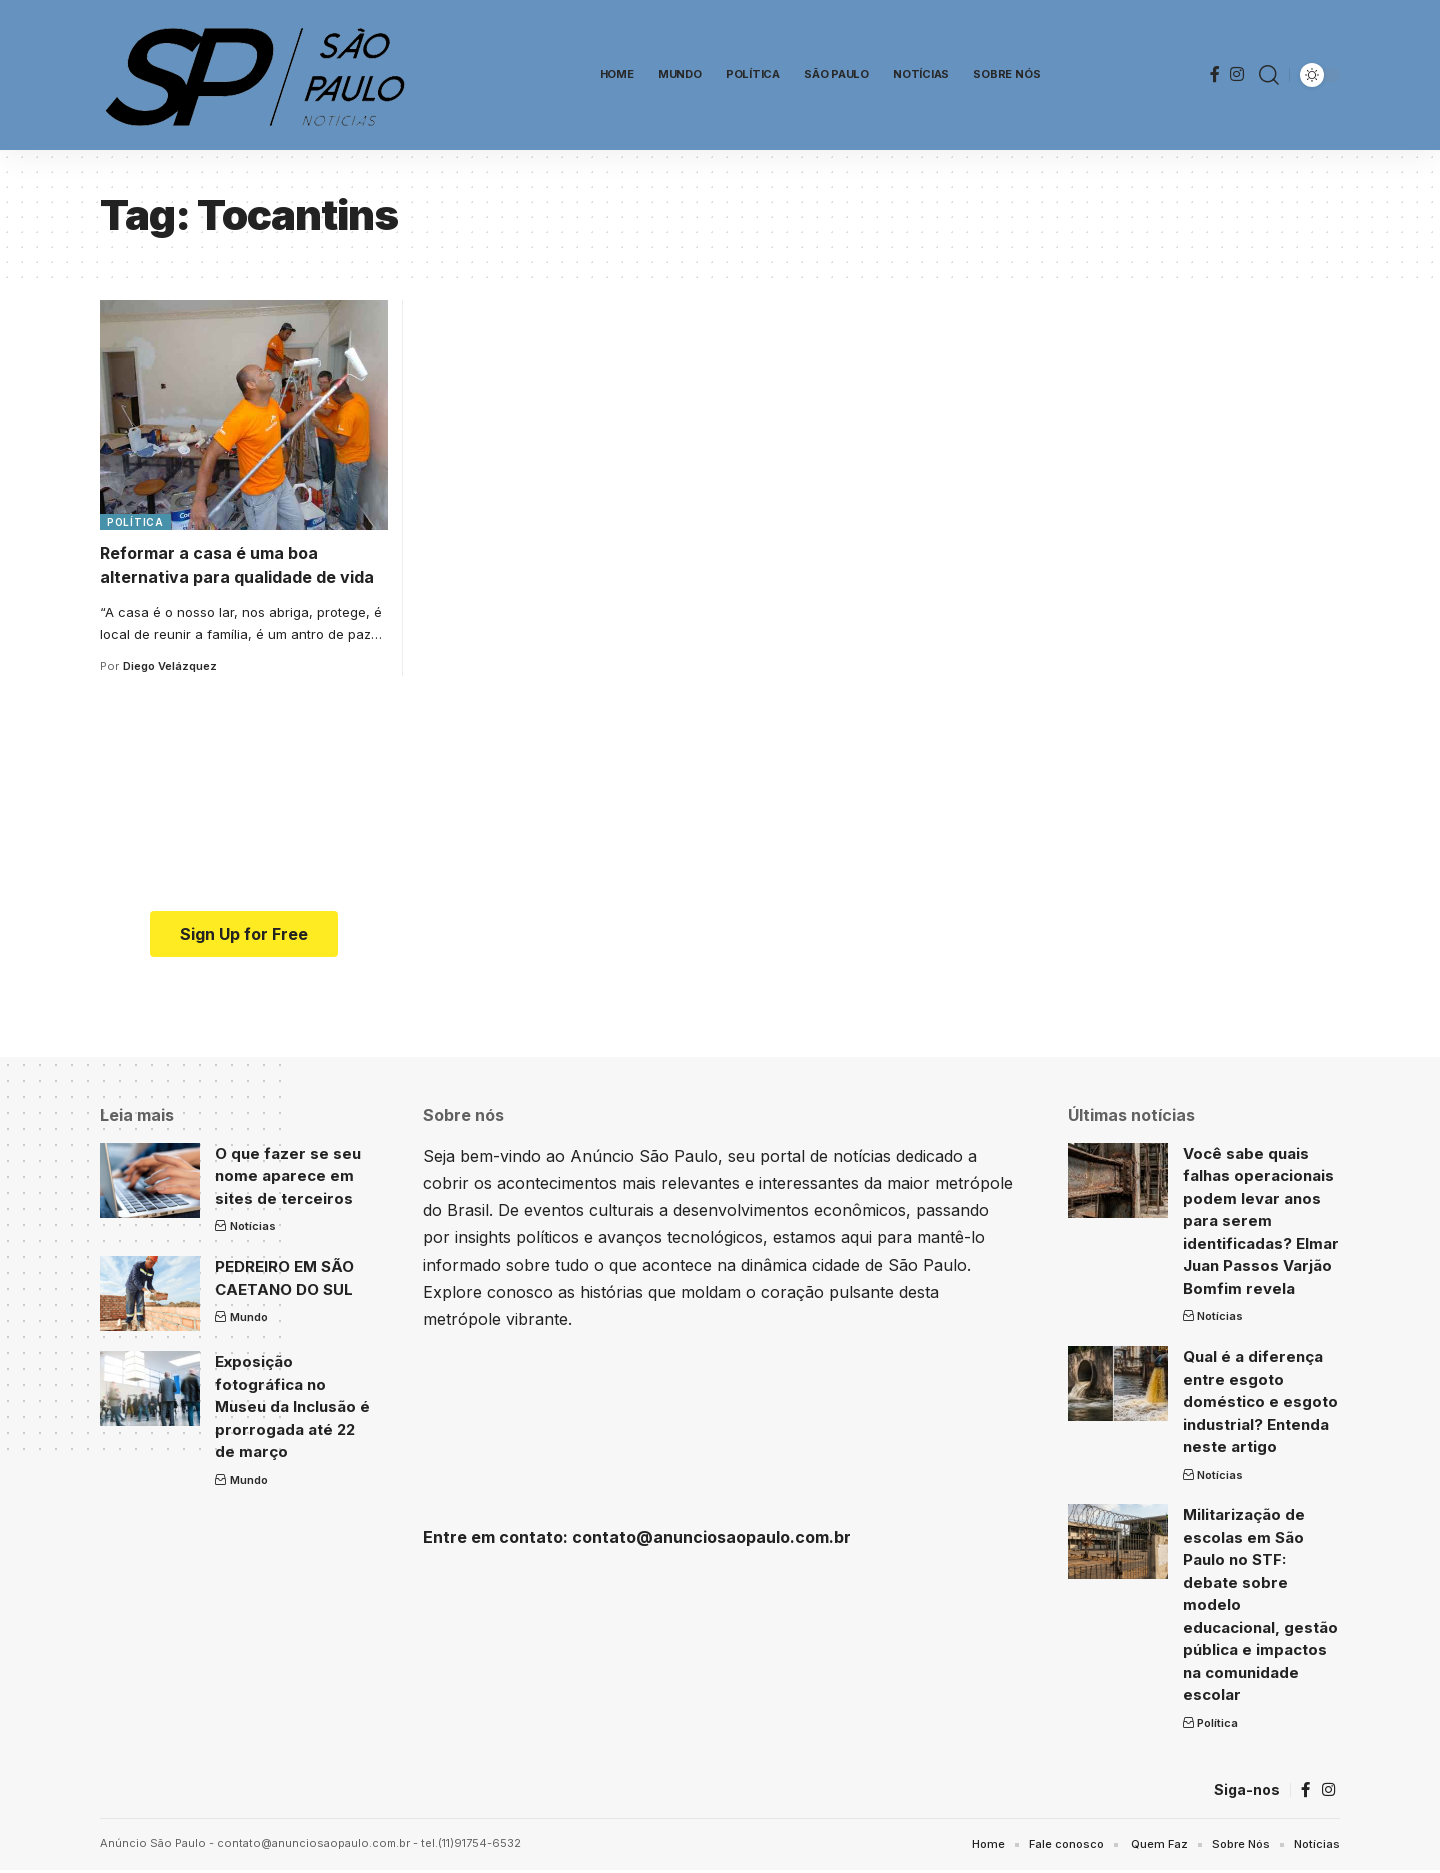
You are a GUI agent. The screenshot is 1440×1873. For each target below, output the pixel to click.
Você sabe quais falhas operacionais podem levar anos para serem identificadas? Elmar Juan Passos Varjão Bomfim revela (1261, 1221)
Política (135, 522)
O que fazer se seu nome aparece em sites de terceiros (288, 1176)
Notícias (253, 1226)
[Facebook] (1215, 74)
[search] (1269, 75)
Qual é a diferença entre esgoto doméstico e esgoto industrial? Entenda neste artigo (1260, 1401)
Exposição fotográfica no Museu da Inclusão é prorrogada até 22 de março (292, 1406)
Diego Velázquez (170, 666)
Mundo (249, 1317)
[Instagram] (1237, 74)
